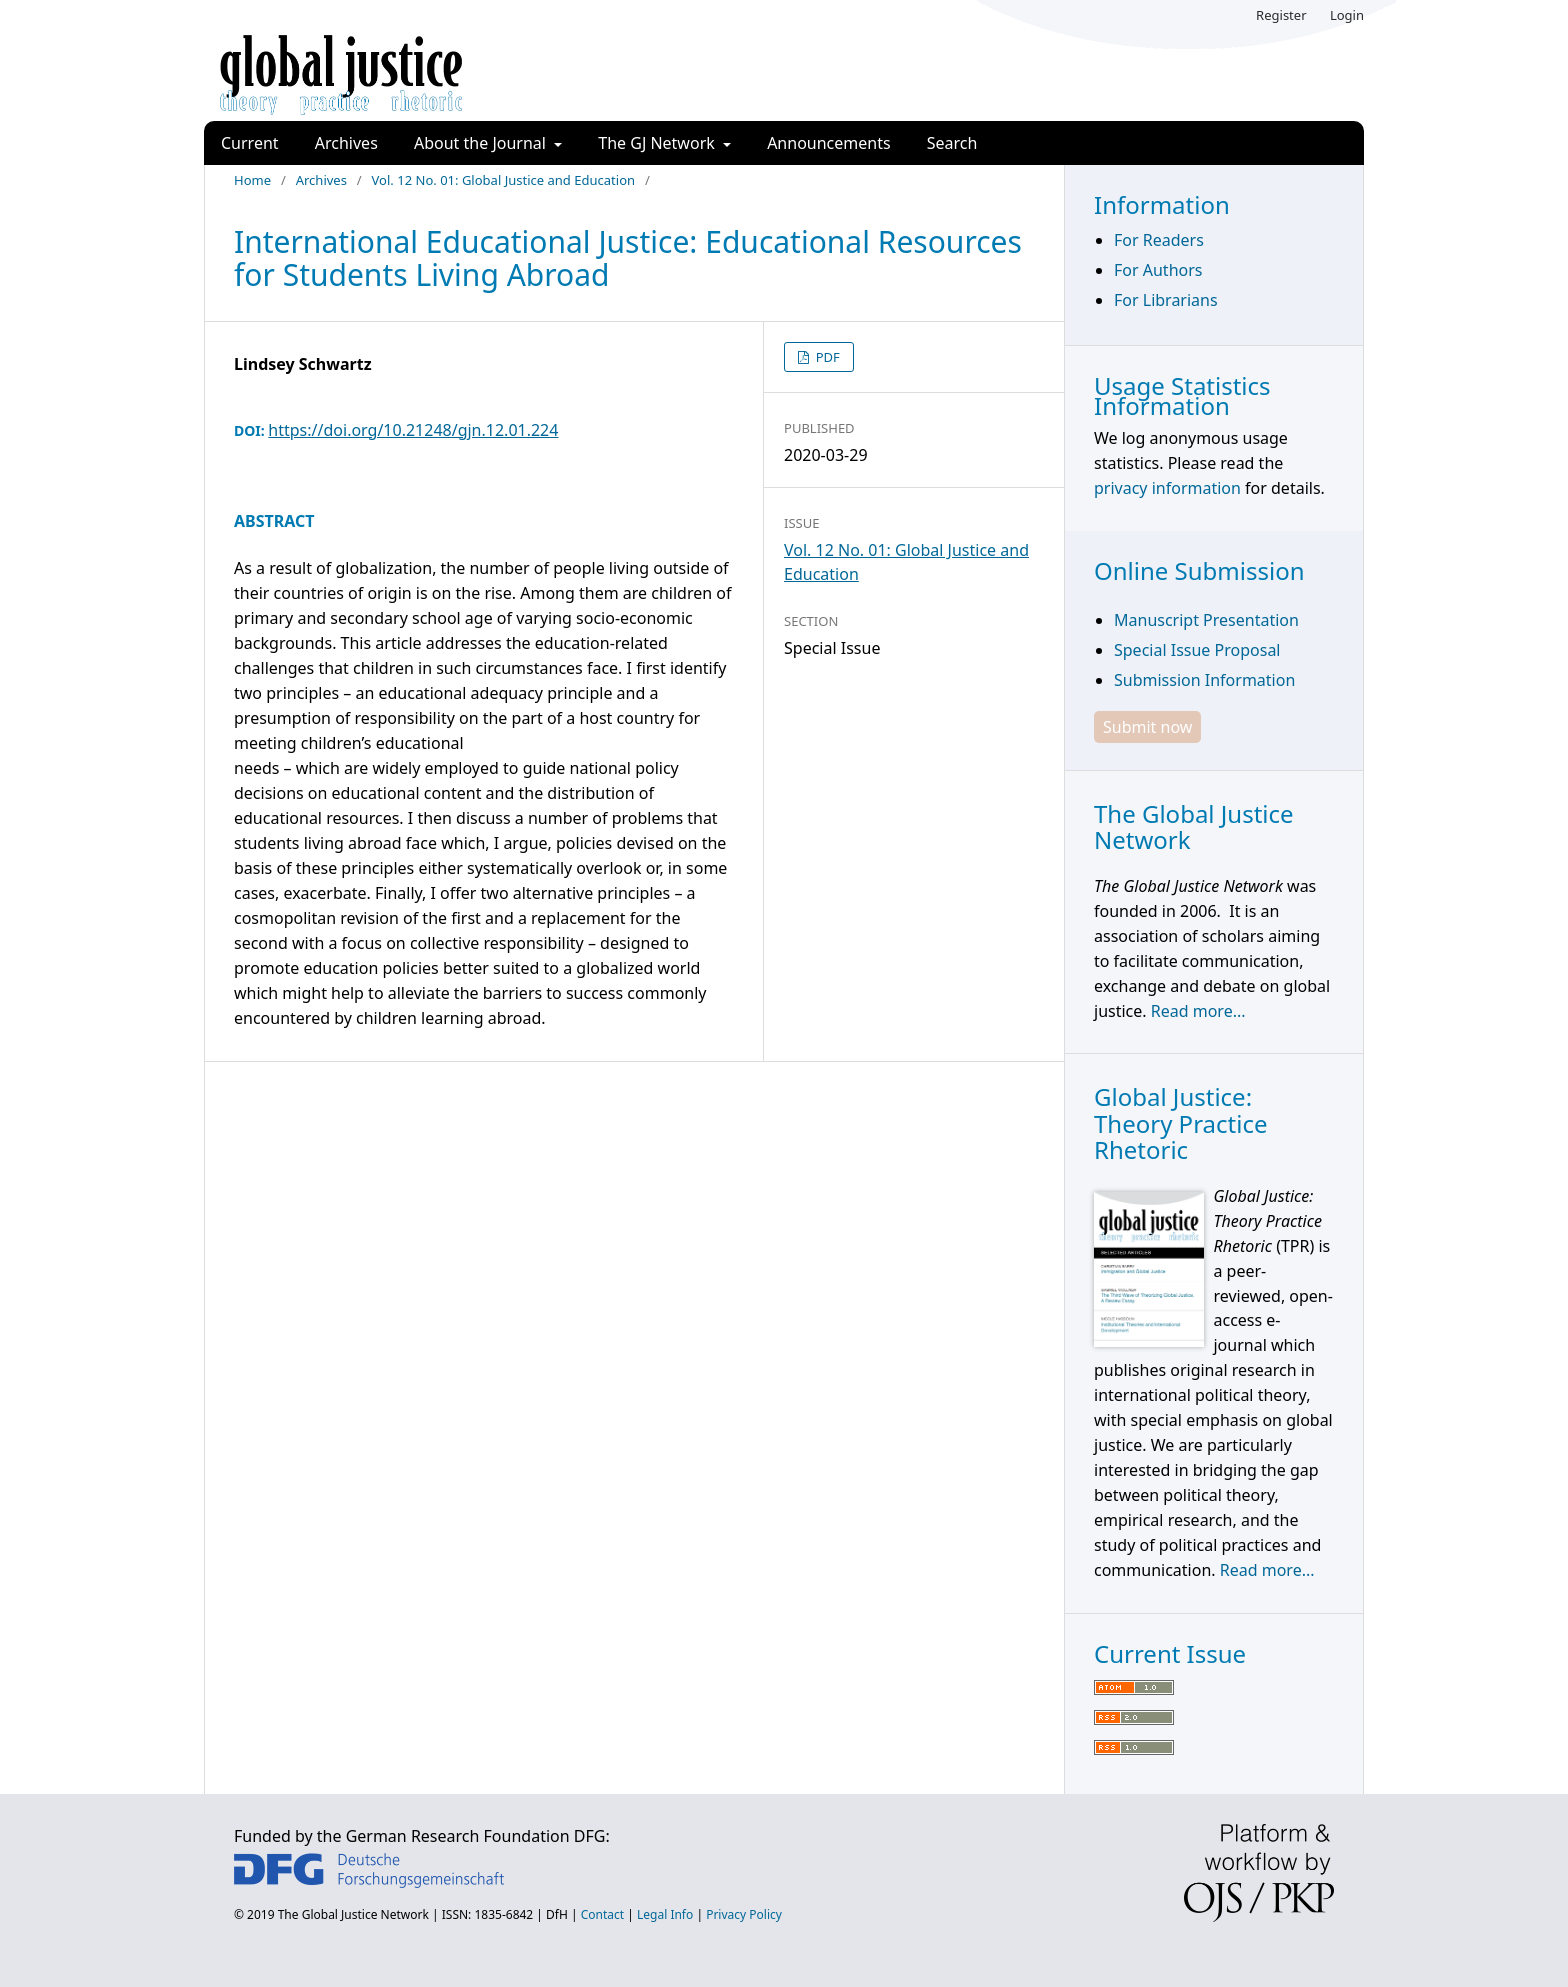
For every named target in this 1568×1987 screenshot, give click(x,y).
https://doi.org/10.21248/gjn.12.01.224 (413, 430)
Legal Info (665, 1914)
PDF (826, 357)
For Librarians (1166, 300)
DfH (557, 1914)
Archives (346, 143)
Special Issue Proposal (1197, 650)
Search (952, 143)
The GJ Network (658, 143)
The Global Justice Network (353, 1914)
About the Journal (482, 143)
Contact (602, 1914)
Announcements (828, 143)
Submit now (1147, 727)
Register (1281, 15)
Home (252, 180)
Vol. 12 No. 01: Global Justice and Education (504, 180)
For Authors (1158, 270)
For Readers (1159, 240)
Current (250, 143)
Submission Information (1204, 680)
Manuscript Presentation (1206, 620)
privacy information (1167, 488)
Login (1347, 15)
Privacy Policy (744, 1914)
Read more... (1198, 1011)
